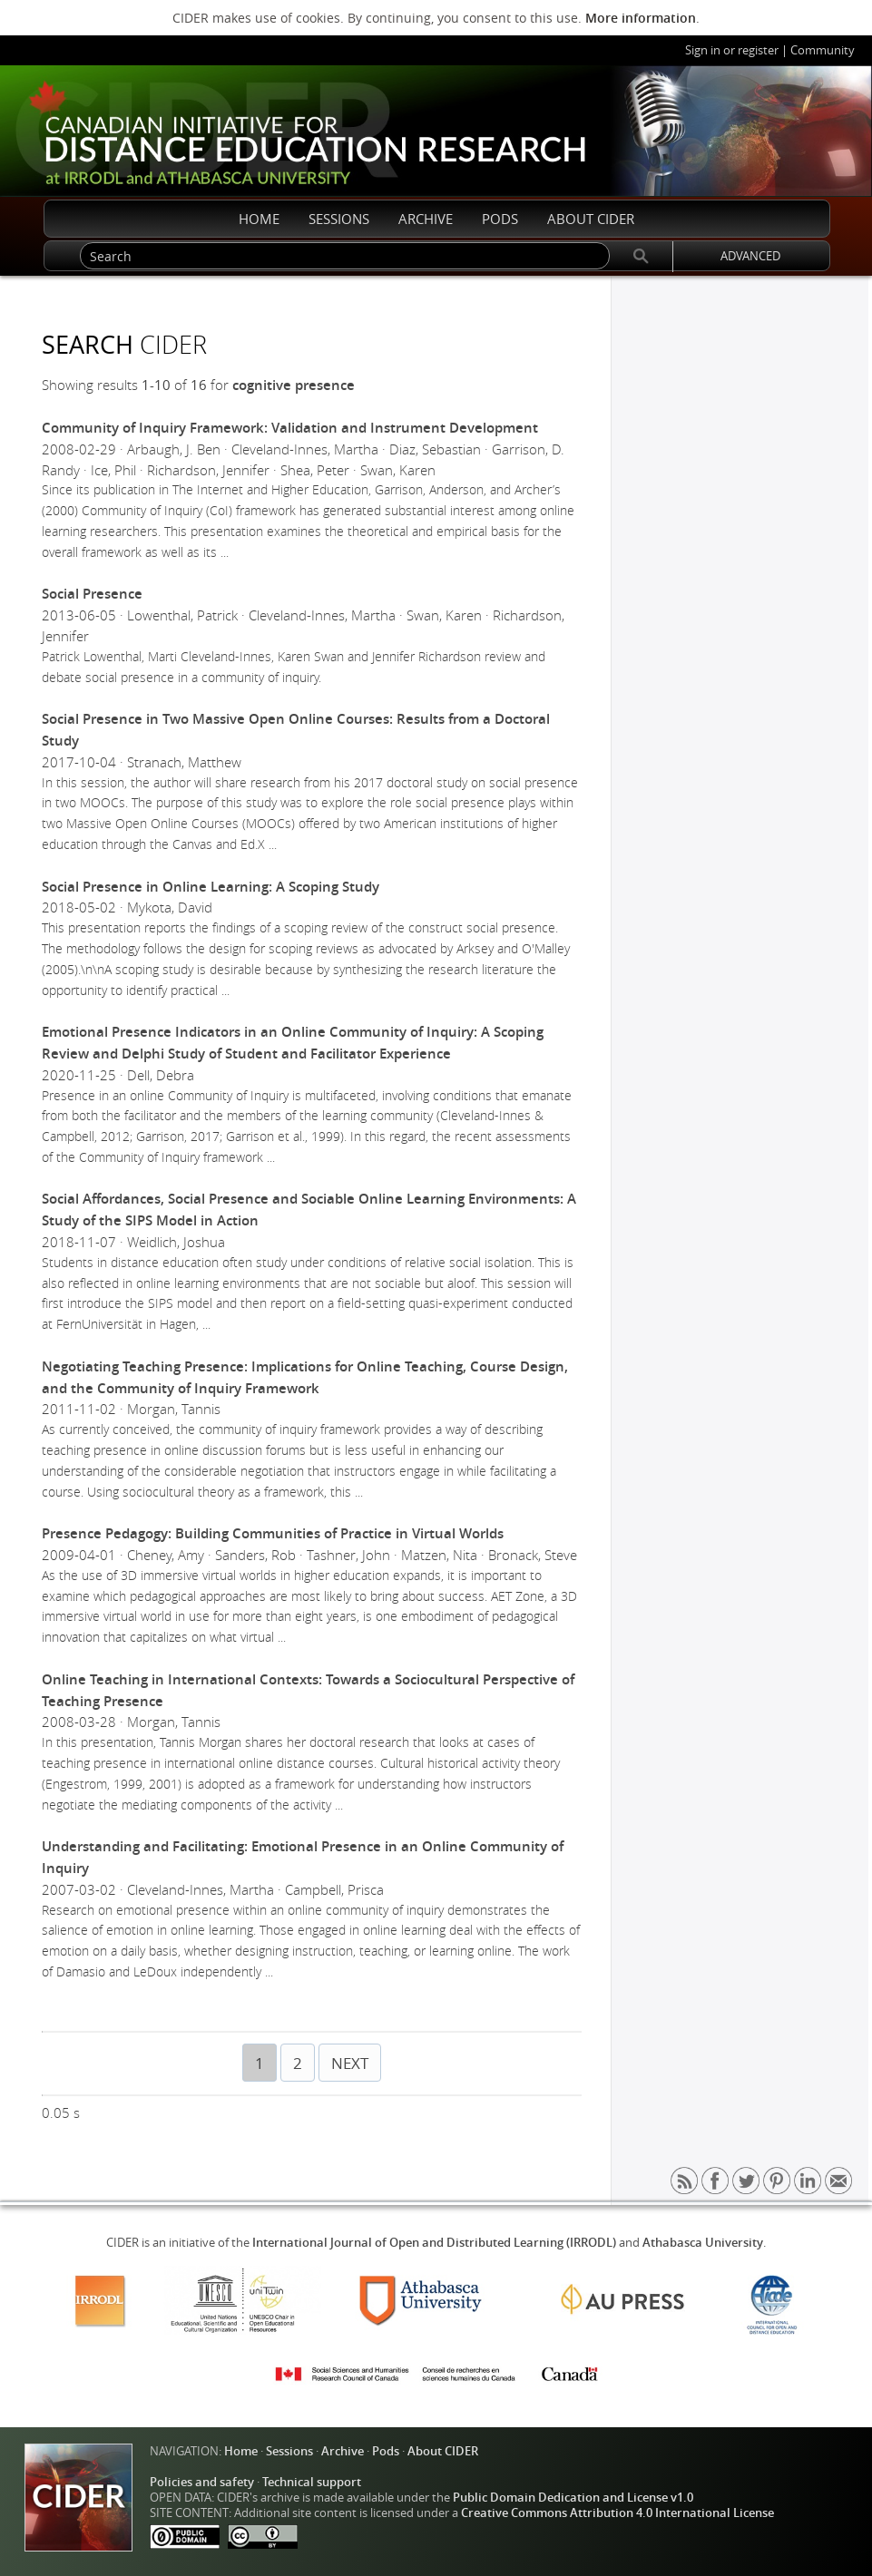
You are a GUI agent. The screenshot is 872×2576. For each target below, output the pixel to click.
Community (822, 50)
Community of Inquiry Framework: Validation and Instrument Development (290, 427)
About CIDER (442, 2451)
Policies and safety (202, 2482)
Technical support (311, 2482)
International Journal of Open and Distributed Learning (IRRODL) (434, 2242)
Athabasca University (702, 2242)
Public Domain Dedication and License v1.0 (573, 2497)
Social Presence (92, 593)
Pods (385, 2451)
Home (241, 2451)
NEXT (349, 2063)
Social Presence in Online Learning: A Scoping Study (210, 886)
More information (640, 17)
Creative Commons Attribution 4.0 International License (617, 2513)
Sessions (289, 2451)
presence (325, 385)
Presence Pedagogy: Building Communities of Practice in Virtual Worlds (273, 1533)
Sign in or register (732, 50)
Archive (342, 2451)
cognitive (261, 385)
